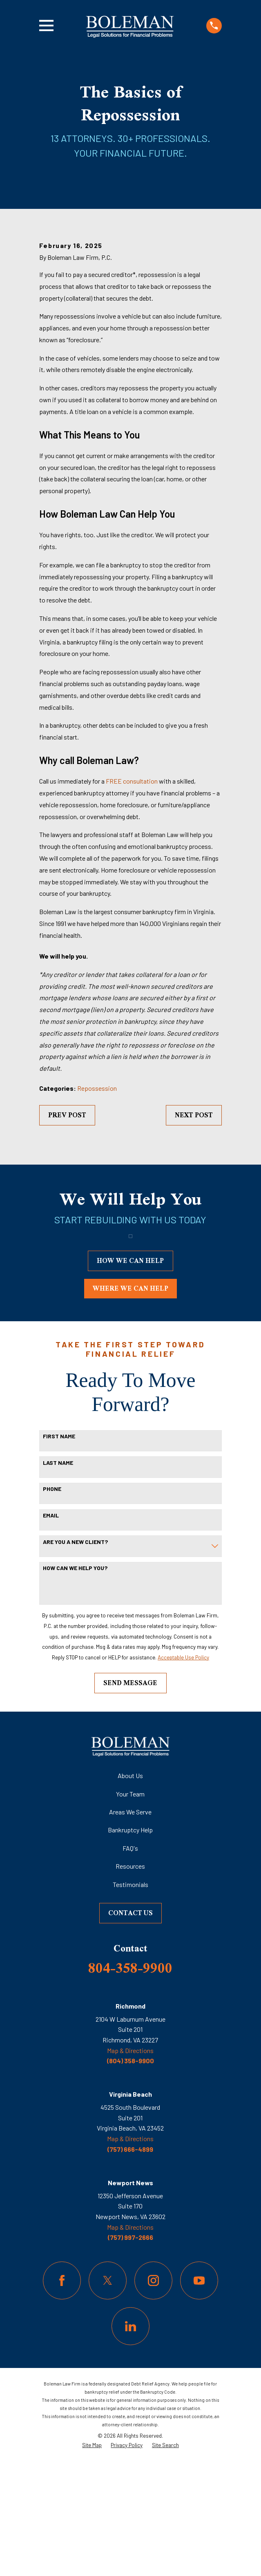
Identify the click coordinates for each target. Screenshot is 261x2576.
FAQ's (130, 1962)
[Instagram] (153, 2395)
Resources (130, 1980)
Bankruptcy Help (130, 1944)
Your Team (130, 1908)
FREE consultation (132, 895)
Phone (52, 1603)
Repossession (97, 1202)
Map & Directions (130, 2164)
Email (51, 1629)
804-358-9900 (130, 2082)
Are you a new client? (75, 1656)
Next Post (194, 1229)
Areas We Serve (130, 1926)
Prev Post (67, 1229)
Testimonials (130, 1998)
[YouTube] (199, 2395)
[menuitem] (92, 2559)
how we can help (130, 1374)
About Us (130, 1890)
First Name (59, 1550)
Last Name (58, 1577)
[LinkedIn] (130, 2440)
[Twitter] (108, 2395)
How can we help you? (75, 1682)
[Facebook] (62, 2395)
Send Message (130, 1797)
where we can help (130, 1402)
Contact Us (130, 2027)
